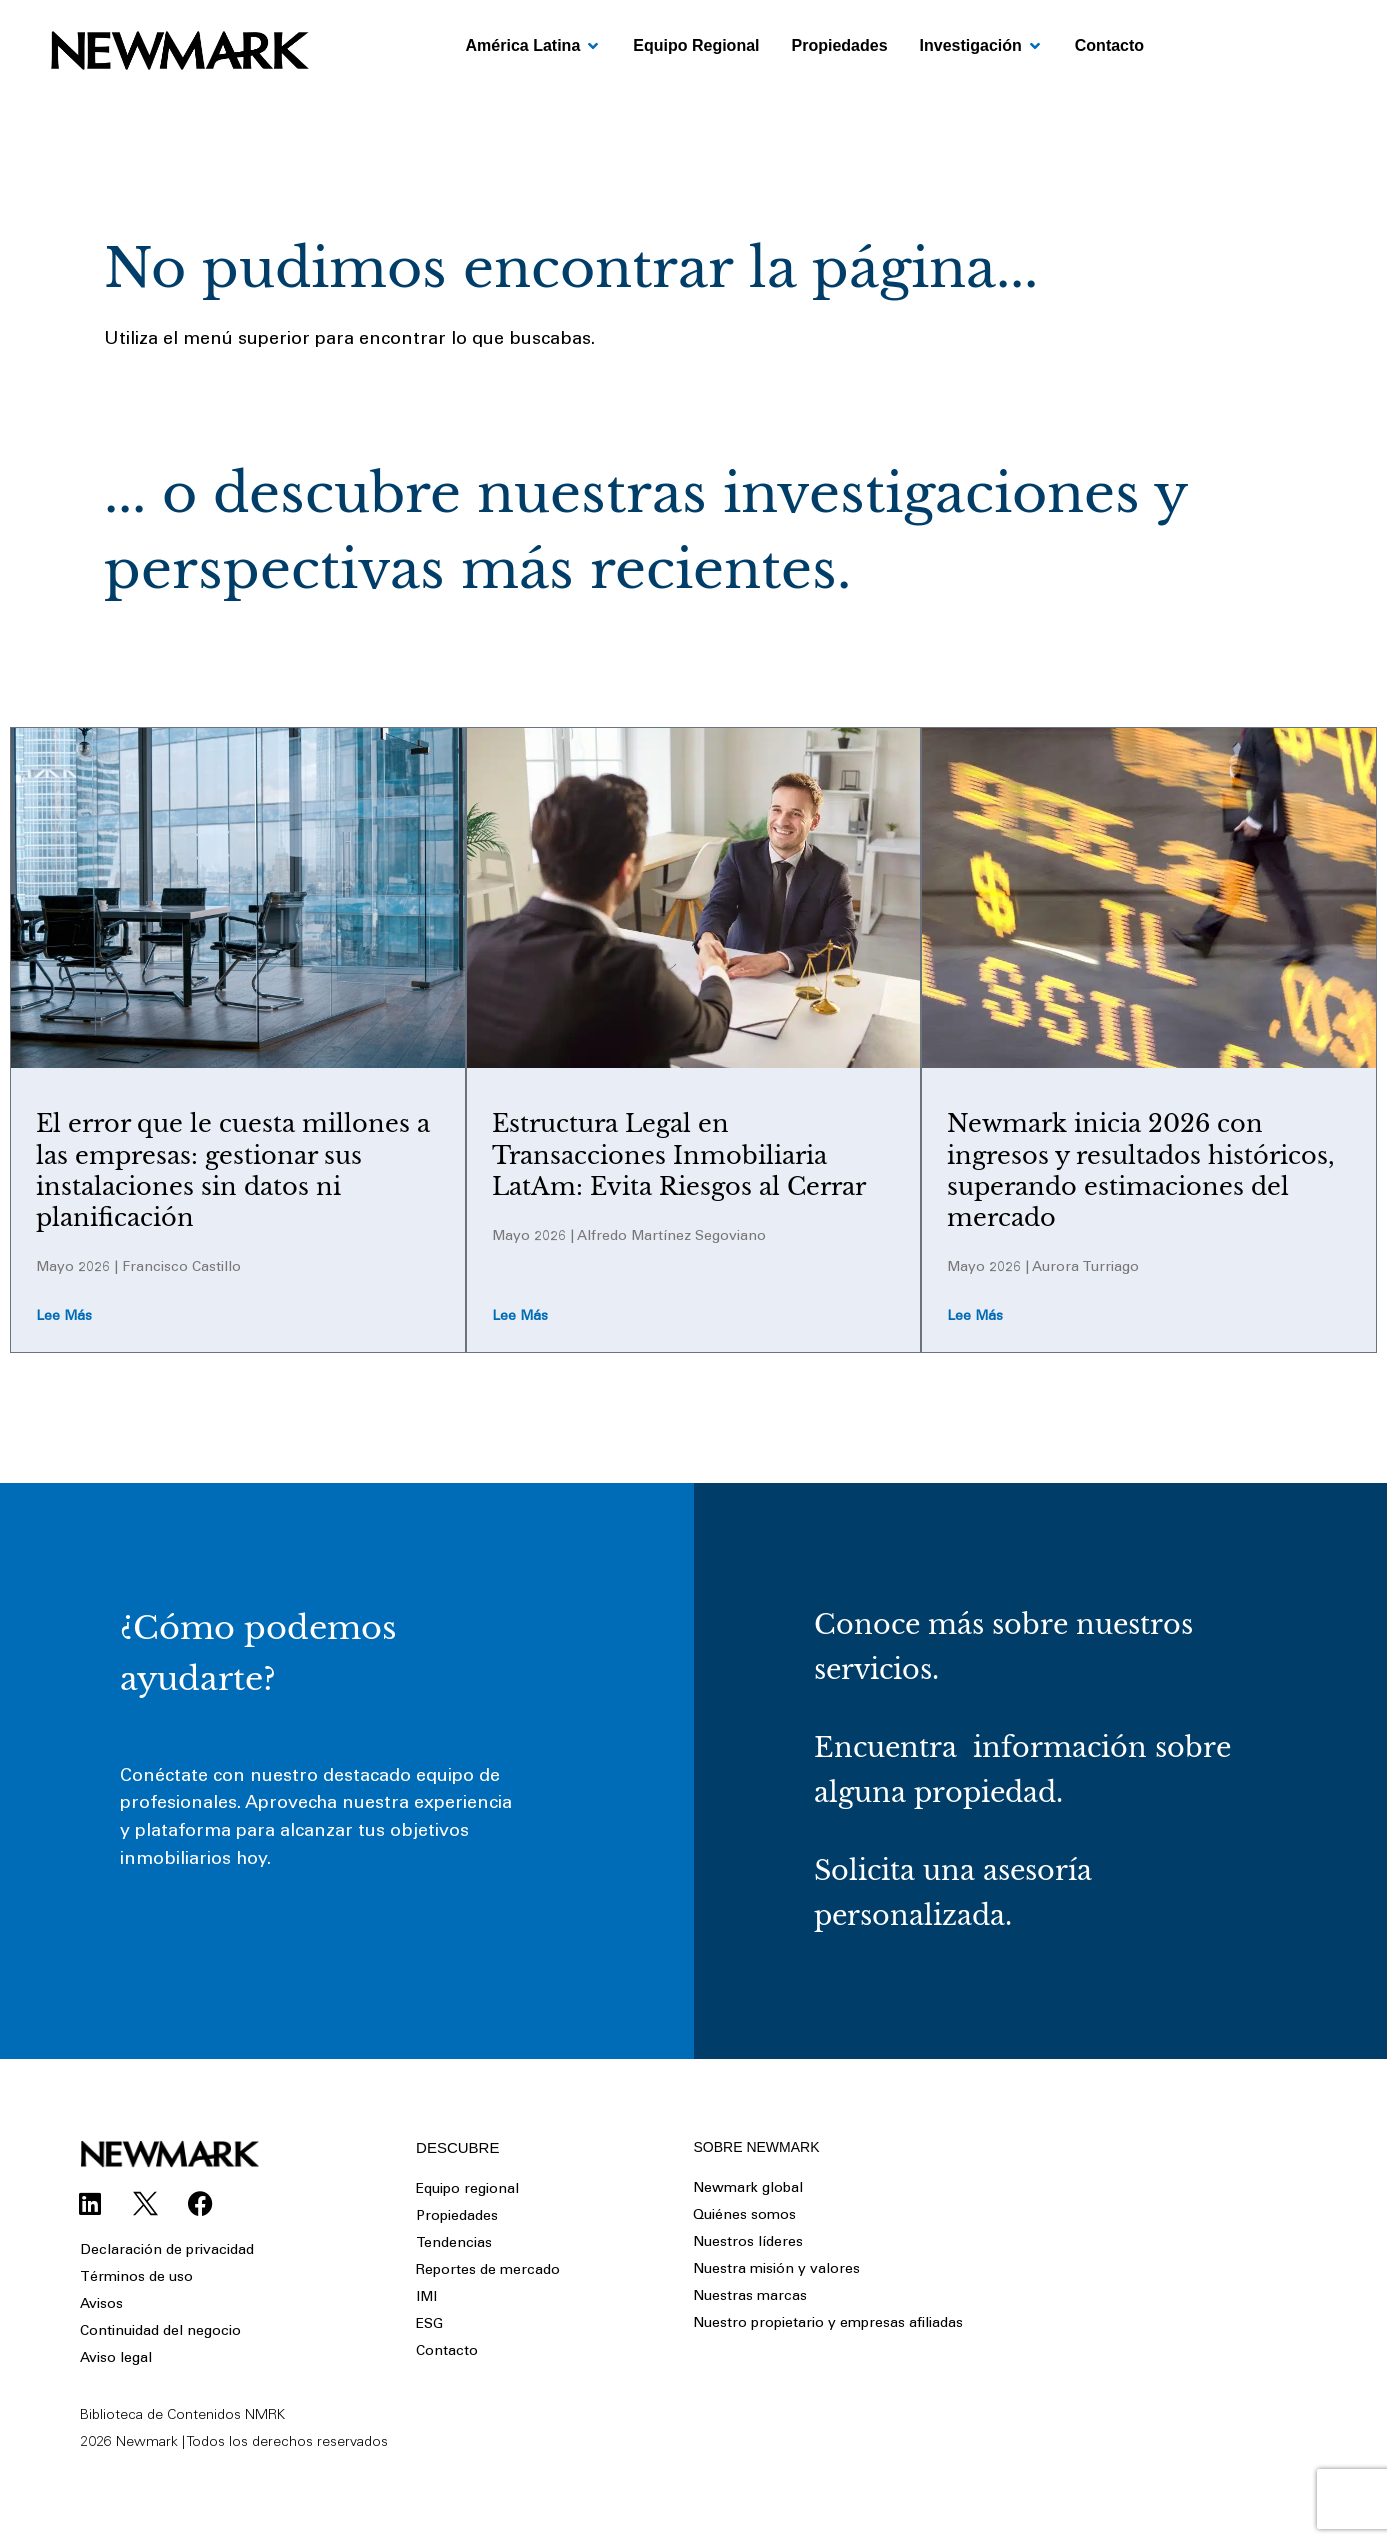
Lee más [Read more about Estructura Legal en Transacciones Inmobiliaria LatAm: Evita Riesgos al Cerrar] (520, 1318)
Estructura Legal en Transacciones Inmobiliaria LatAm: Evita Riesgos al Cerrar (679, 1154)
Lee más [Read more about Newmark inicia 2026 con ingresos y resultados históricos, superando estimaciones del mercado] (975, 1318)
